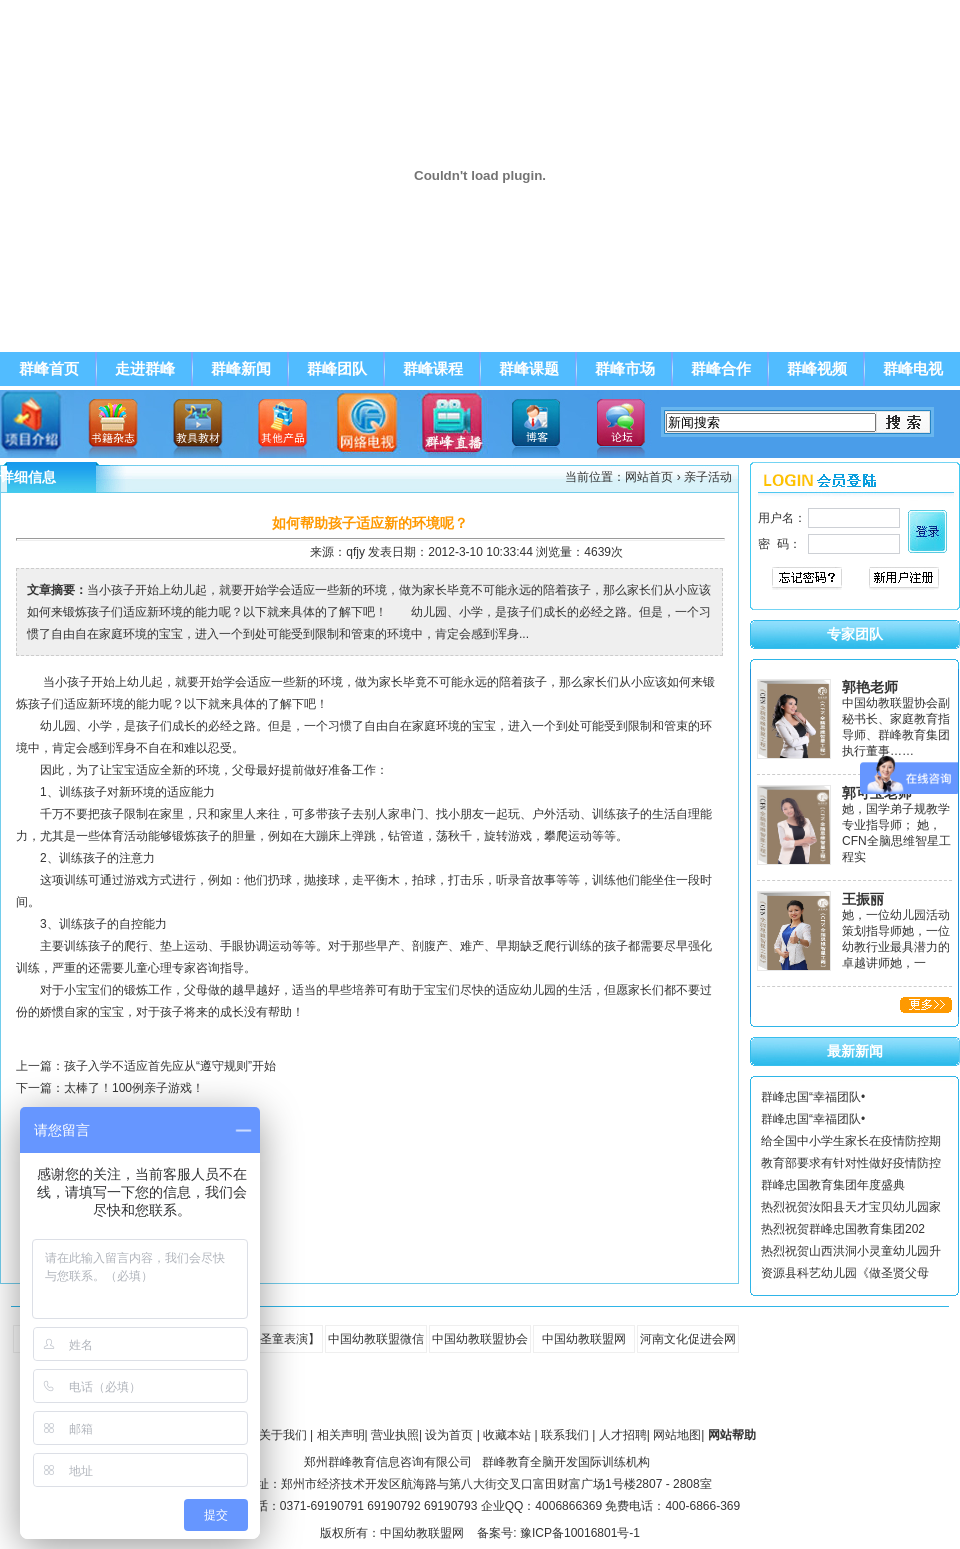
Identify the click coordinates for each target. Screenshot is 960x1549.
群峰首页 (49, 369)
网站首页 (649, 477)
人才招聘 (623, 1435)
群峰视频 (817, 369)
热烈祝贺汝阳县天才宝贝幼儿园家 (851, 1207)
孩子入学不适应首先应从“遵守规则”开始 (170, 1066)
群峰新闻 (241, 369)
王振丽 (863, 899)
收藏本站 (507, 1435)
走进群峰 (145, 369)
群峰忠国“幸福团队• (813, 1097)
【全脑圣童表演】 (272, 1339)
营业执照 (395, 1435)
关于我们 (283, 1435)
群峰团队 (337, 369)
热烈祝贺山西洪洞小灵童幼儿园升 (851, 1251)
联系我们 (565, 1435)
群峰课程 (433, 369)
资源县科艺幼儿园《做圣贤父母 (845, 1273)
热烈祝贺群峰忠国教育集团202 (843, 1229)
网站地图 (677, 1435)
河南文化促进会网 (688, 1339)
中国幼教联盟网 (584, 1339)
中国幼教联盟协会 (480, 1339)
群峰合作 (721, 369)
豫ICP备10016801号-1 (580, 1533)
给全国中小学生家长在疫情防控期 (851, 1141)
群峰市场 (625, 369)
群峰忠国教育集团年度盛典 (833, 1185)
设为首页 (449, 1435)
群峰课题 (529, 369)
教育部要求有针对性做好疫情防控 (851, 1163)
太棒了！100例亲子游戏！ (134, 1088)
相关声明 (341, 1435)
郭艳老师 (870, 687)
